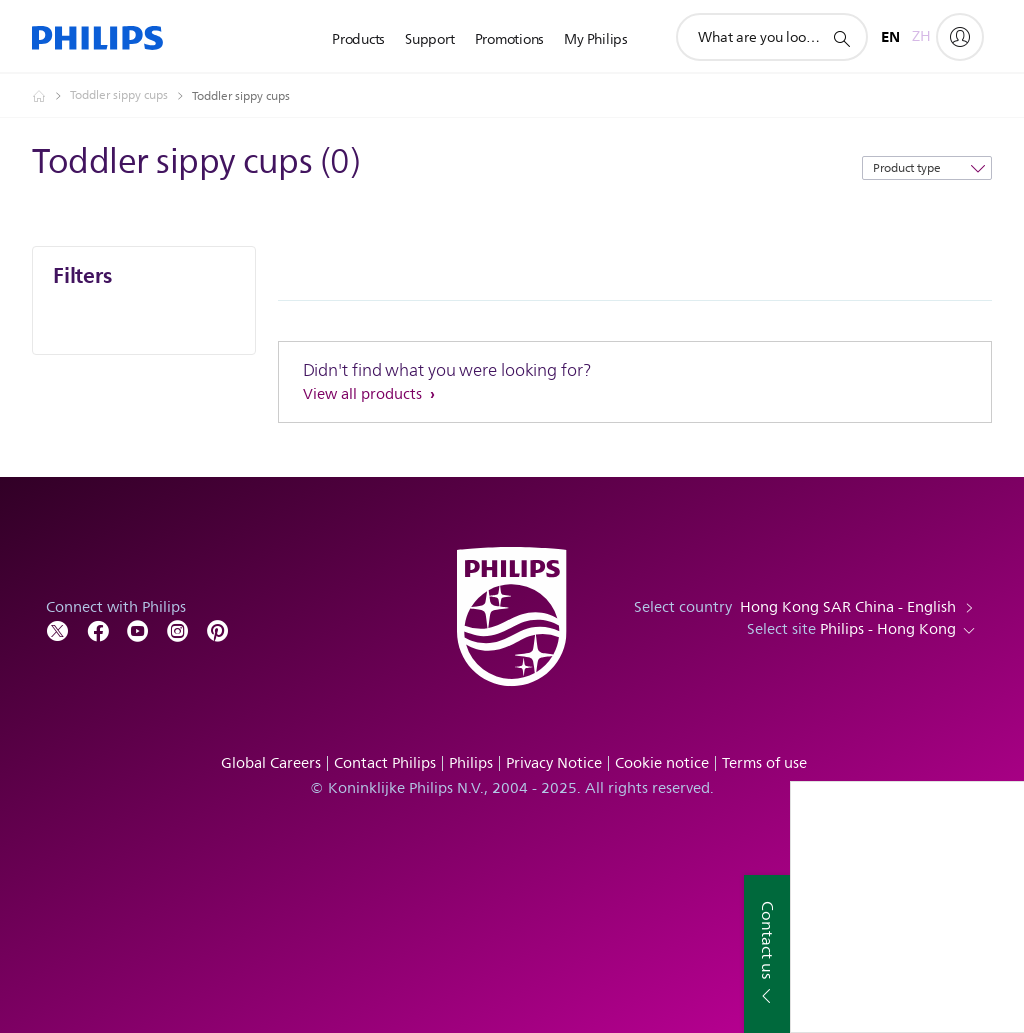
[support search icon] (841, 38)
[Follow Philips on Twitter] (58, 629)
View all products (364, 394)
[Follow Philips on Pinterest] (218, 629)
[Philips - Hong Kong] (51, 96)
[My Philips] (960, 37)
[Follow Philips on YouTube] (138, 629)
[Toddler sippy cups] (131, 96)
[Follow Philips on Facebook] (98, 629)
